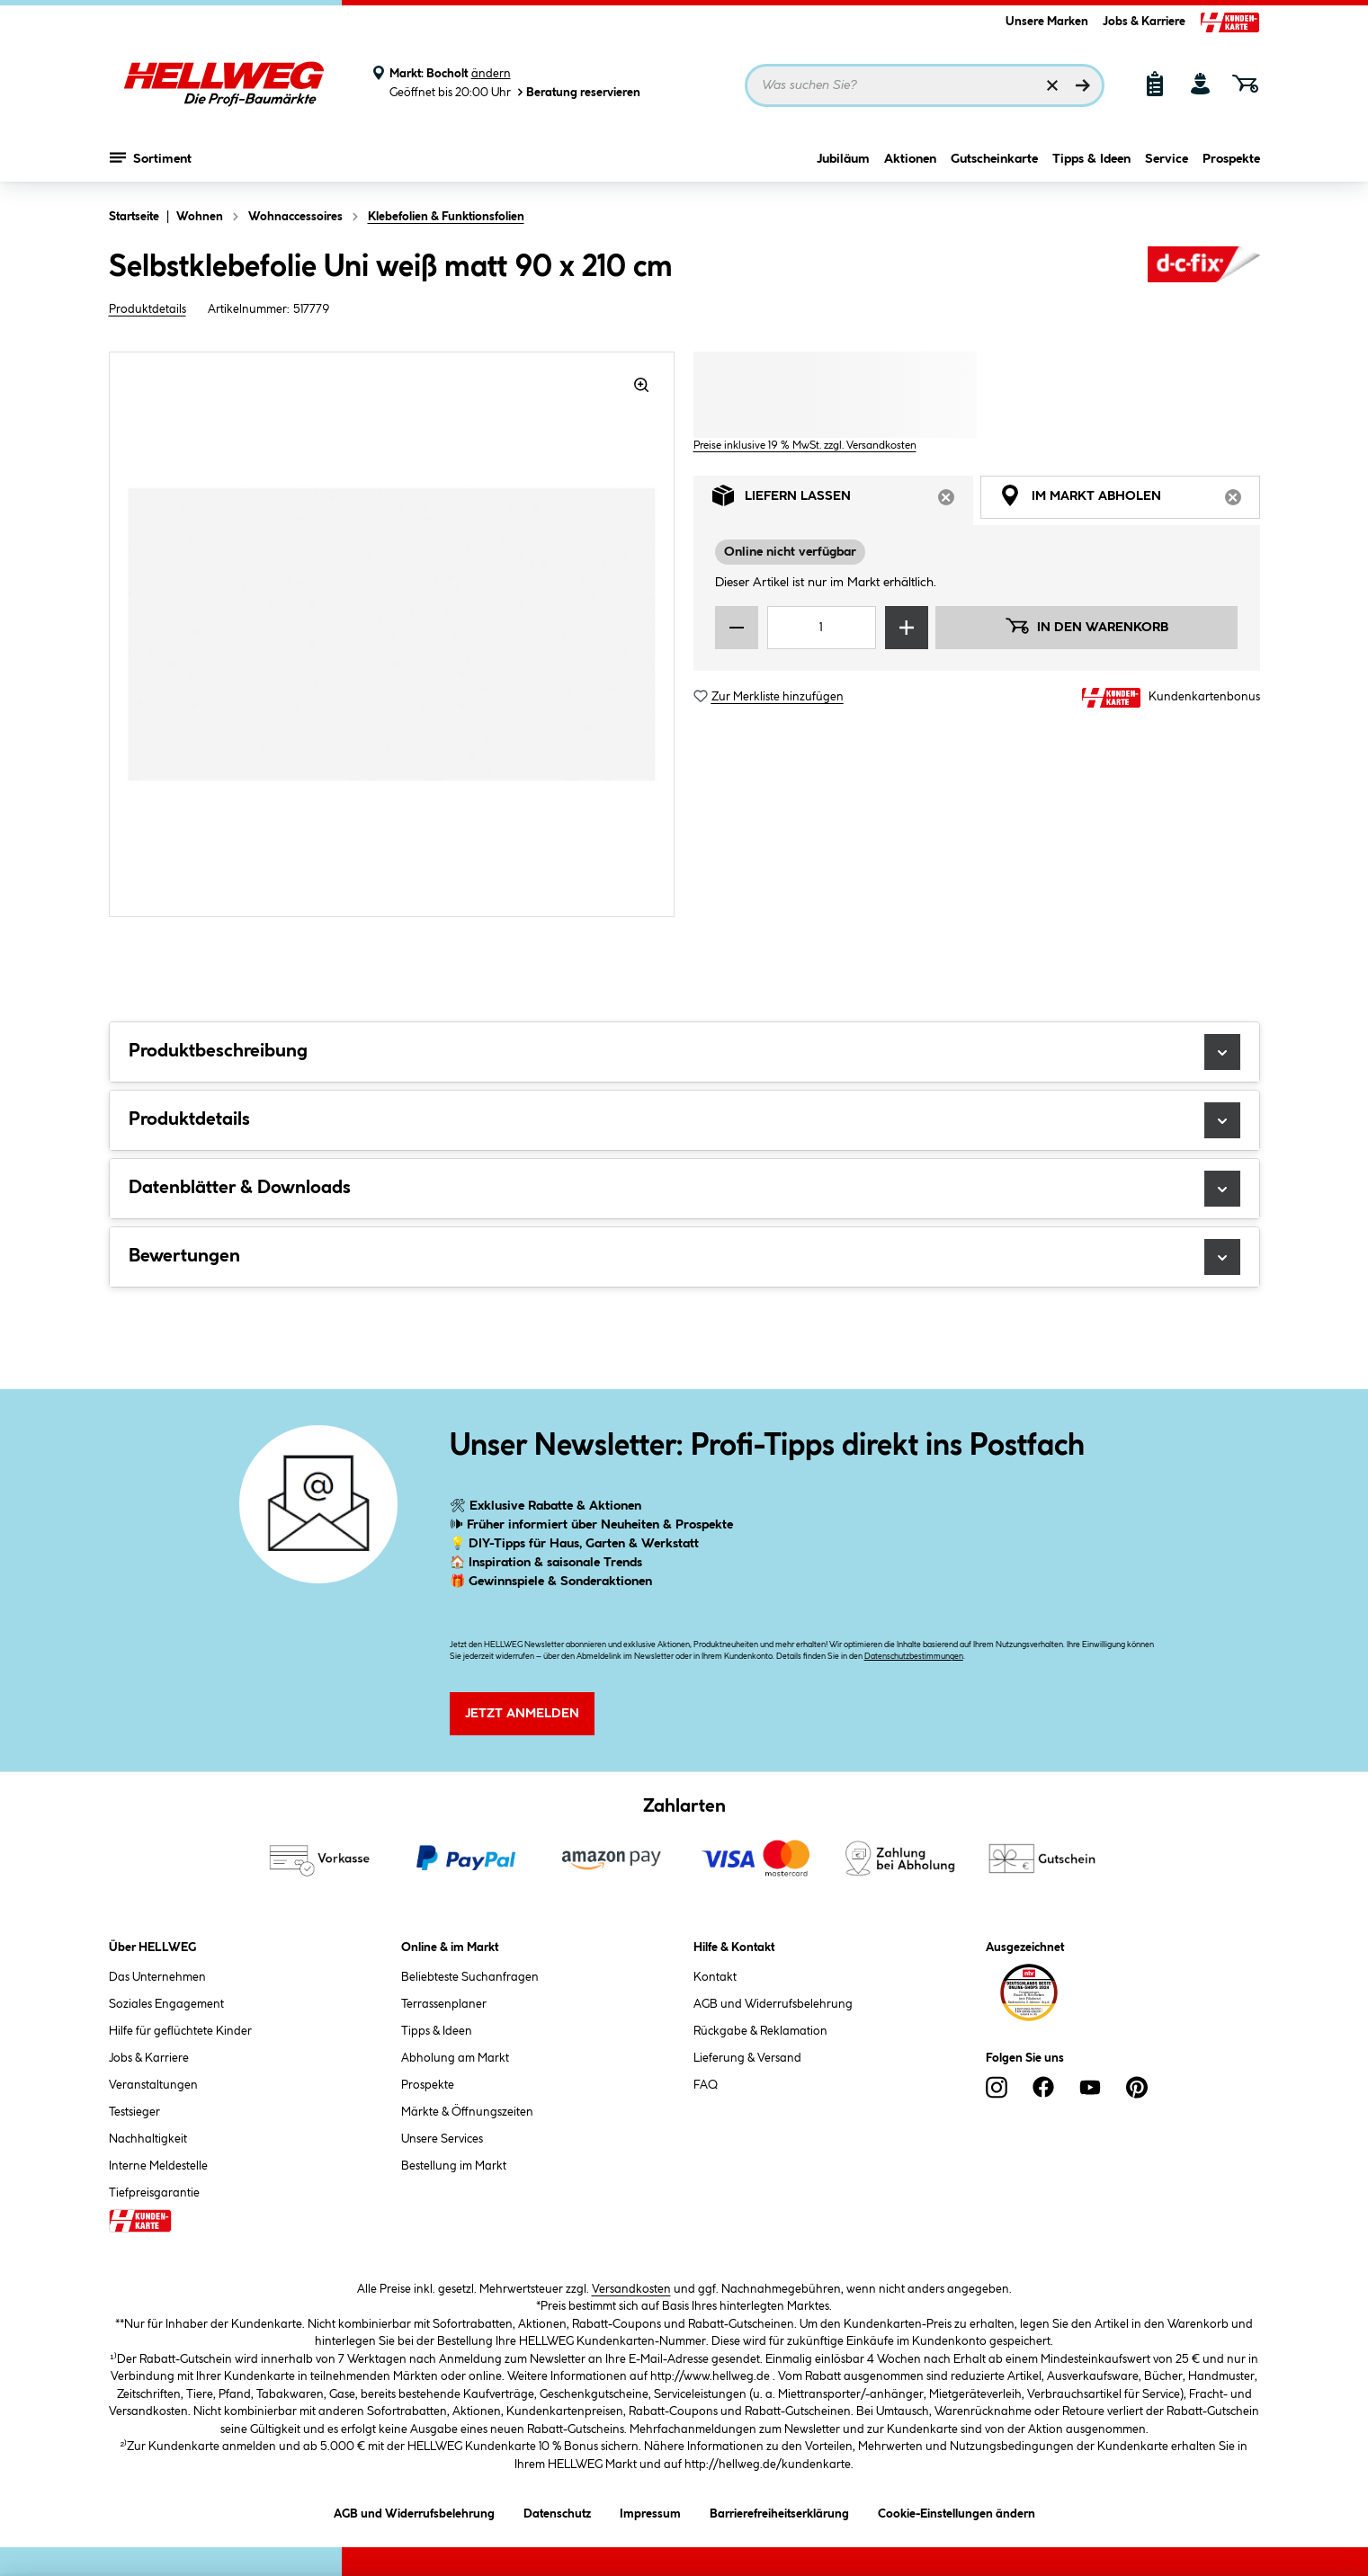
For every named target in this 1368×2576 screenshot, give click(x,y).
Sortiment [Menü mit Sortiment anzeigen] (151, 157)
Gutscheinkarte (994, 159)
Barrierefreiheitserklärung (779, 2510)
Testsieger (134, 2112)
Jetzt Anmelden (522, 1713)
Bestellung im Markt (453, 2166)
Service (1166, 159)
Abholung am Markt (455, 2058)
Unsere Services (442, 2139)
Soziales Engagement (166, 2004)
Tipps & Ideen (1091, 159)
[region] (392, 634)
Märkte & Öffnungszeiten (467, 2112)
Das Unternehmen (157, 1977)
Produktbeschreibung (684, 1052)
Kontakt (715, 1977)
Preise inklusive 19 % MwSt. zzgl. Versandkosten (804, 445)
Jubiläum (843, 159)
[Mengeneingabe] (822, 627)
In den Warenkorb (1086, 625)
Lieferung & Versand (747, 2058)
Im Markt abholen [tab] (1129, 500)
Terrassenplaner (444, 2004)
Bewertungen (684, 1257)
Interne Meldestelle (158, 2166)
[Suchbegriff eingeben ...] (924, 85)
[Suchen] (1082, 85)
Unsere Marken (1047, 21)
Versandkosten (631, 2289)
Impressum (650, 2510)
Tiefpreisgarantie (154, 2193)
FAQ (705, 2085)
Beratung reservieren (577, 92)
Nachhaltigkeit (148, 2139)
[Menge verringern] (736, 627)
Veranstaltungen (153, 2085)
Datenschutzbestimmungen (913, 1657)
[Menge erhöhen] (906, 627)
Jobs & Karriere (1144, 21)
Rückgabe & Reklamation (760, 2031)
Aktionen (910, 159)
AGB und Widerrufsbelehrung (773, 2004)
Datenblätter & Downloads (684, 1189)
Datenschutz (557, 2510)
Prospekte (1231, 159)
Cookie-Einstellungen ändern (956, 2510)
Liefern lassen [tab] (842, 500)
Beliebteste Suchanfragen (470, 1977)
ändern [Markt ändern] (491, 73)
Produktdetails (147, 309)
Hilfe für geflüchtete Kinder (180, 2031)
